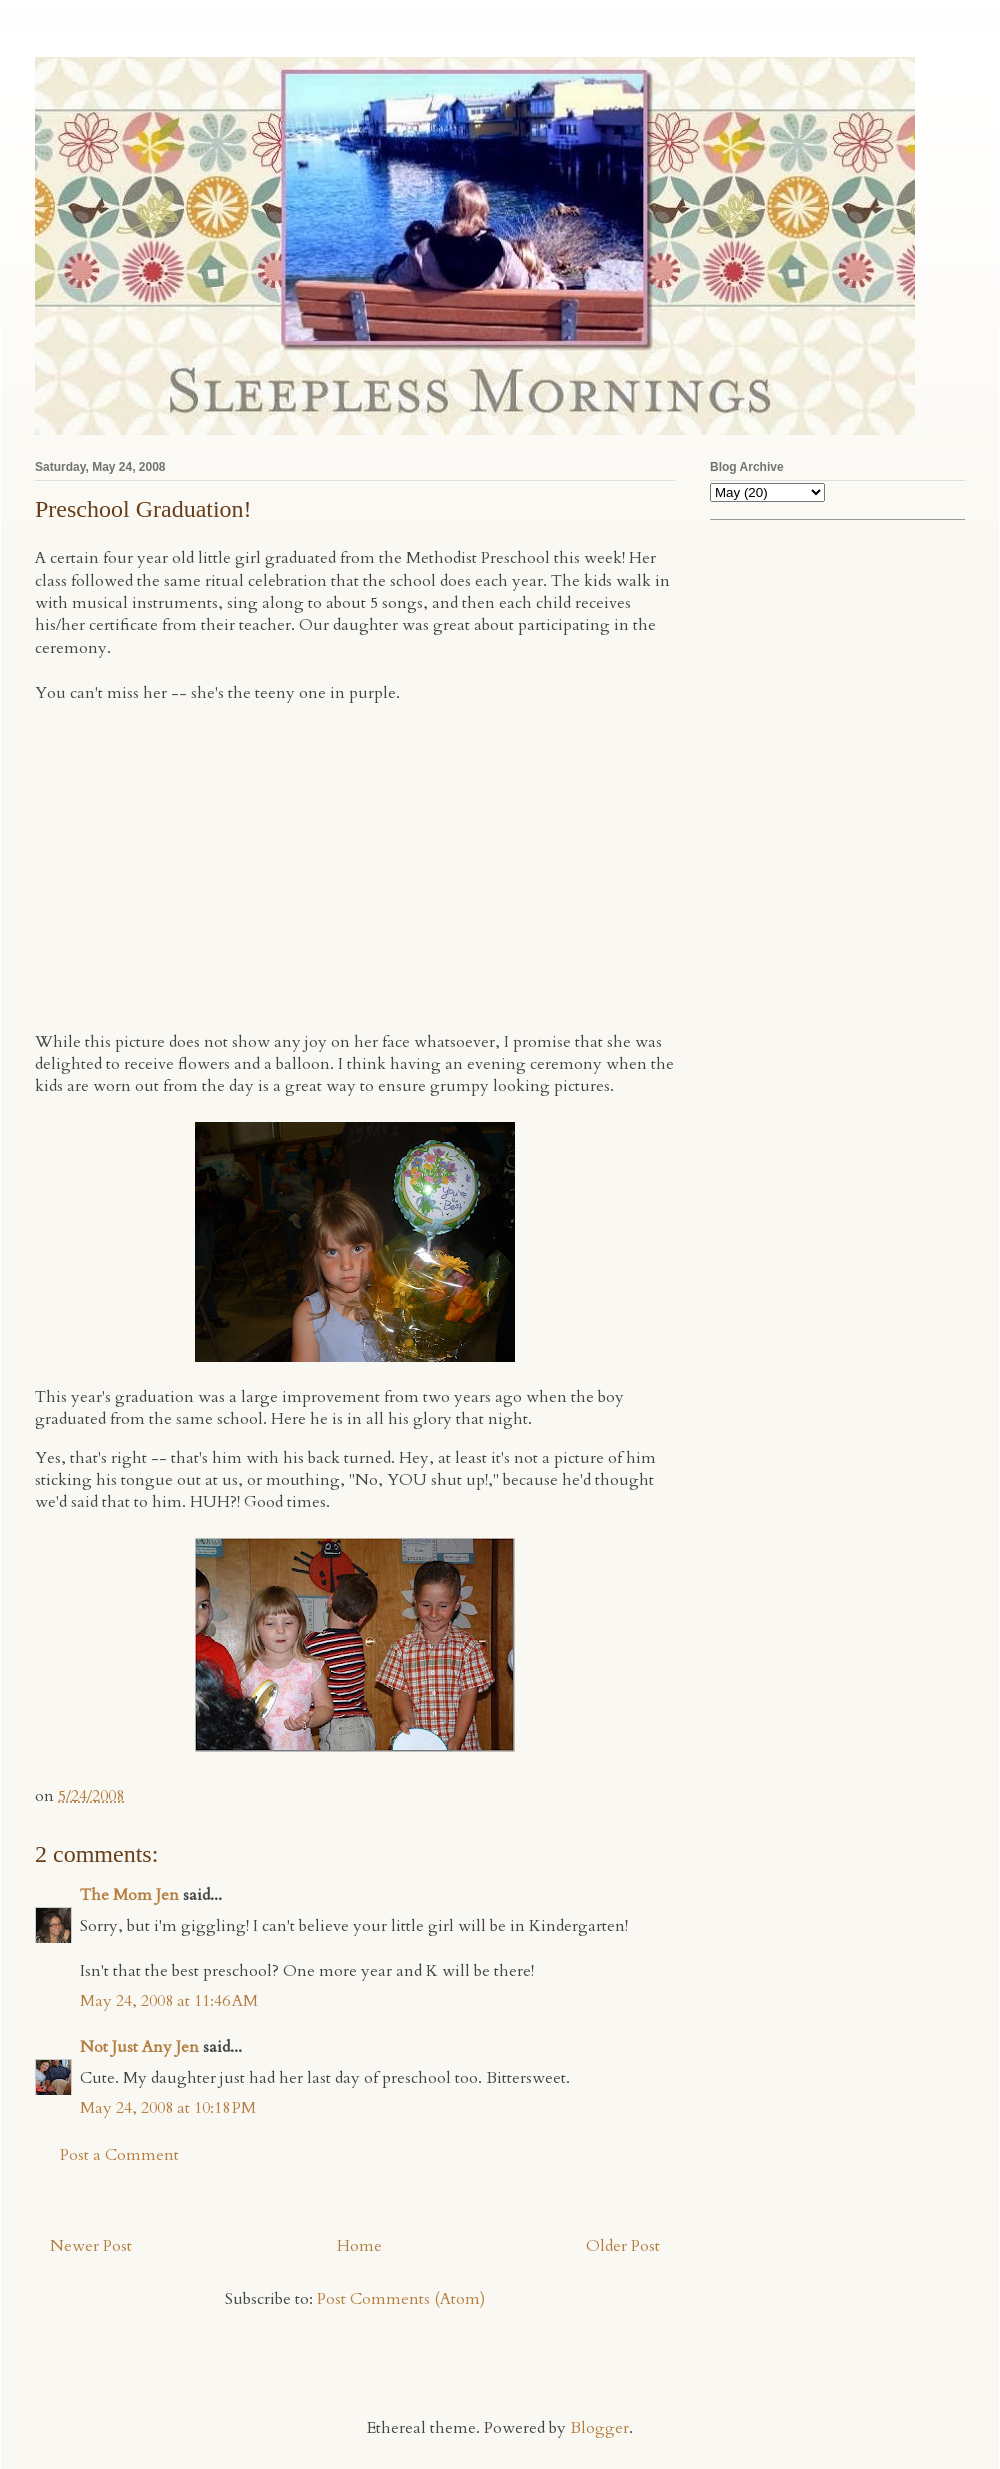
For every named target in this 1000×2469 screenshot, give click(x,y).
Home (359, 2246)
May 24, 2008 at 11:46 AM (169, 2001)
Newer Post (91, 2246)
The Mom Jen (129, 1895)
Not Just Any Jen (139, 2047)
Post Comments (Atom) (401, 2299)
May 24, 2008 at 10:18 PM (168, 2108)
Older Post (623, 2246)
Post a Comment (119, 2155)
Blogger (599, 2428)
